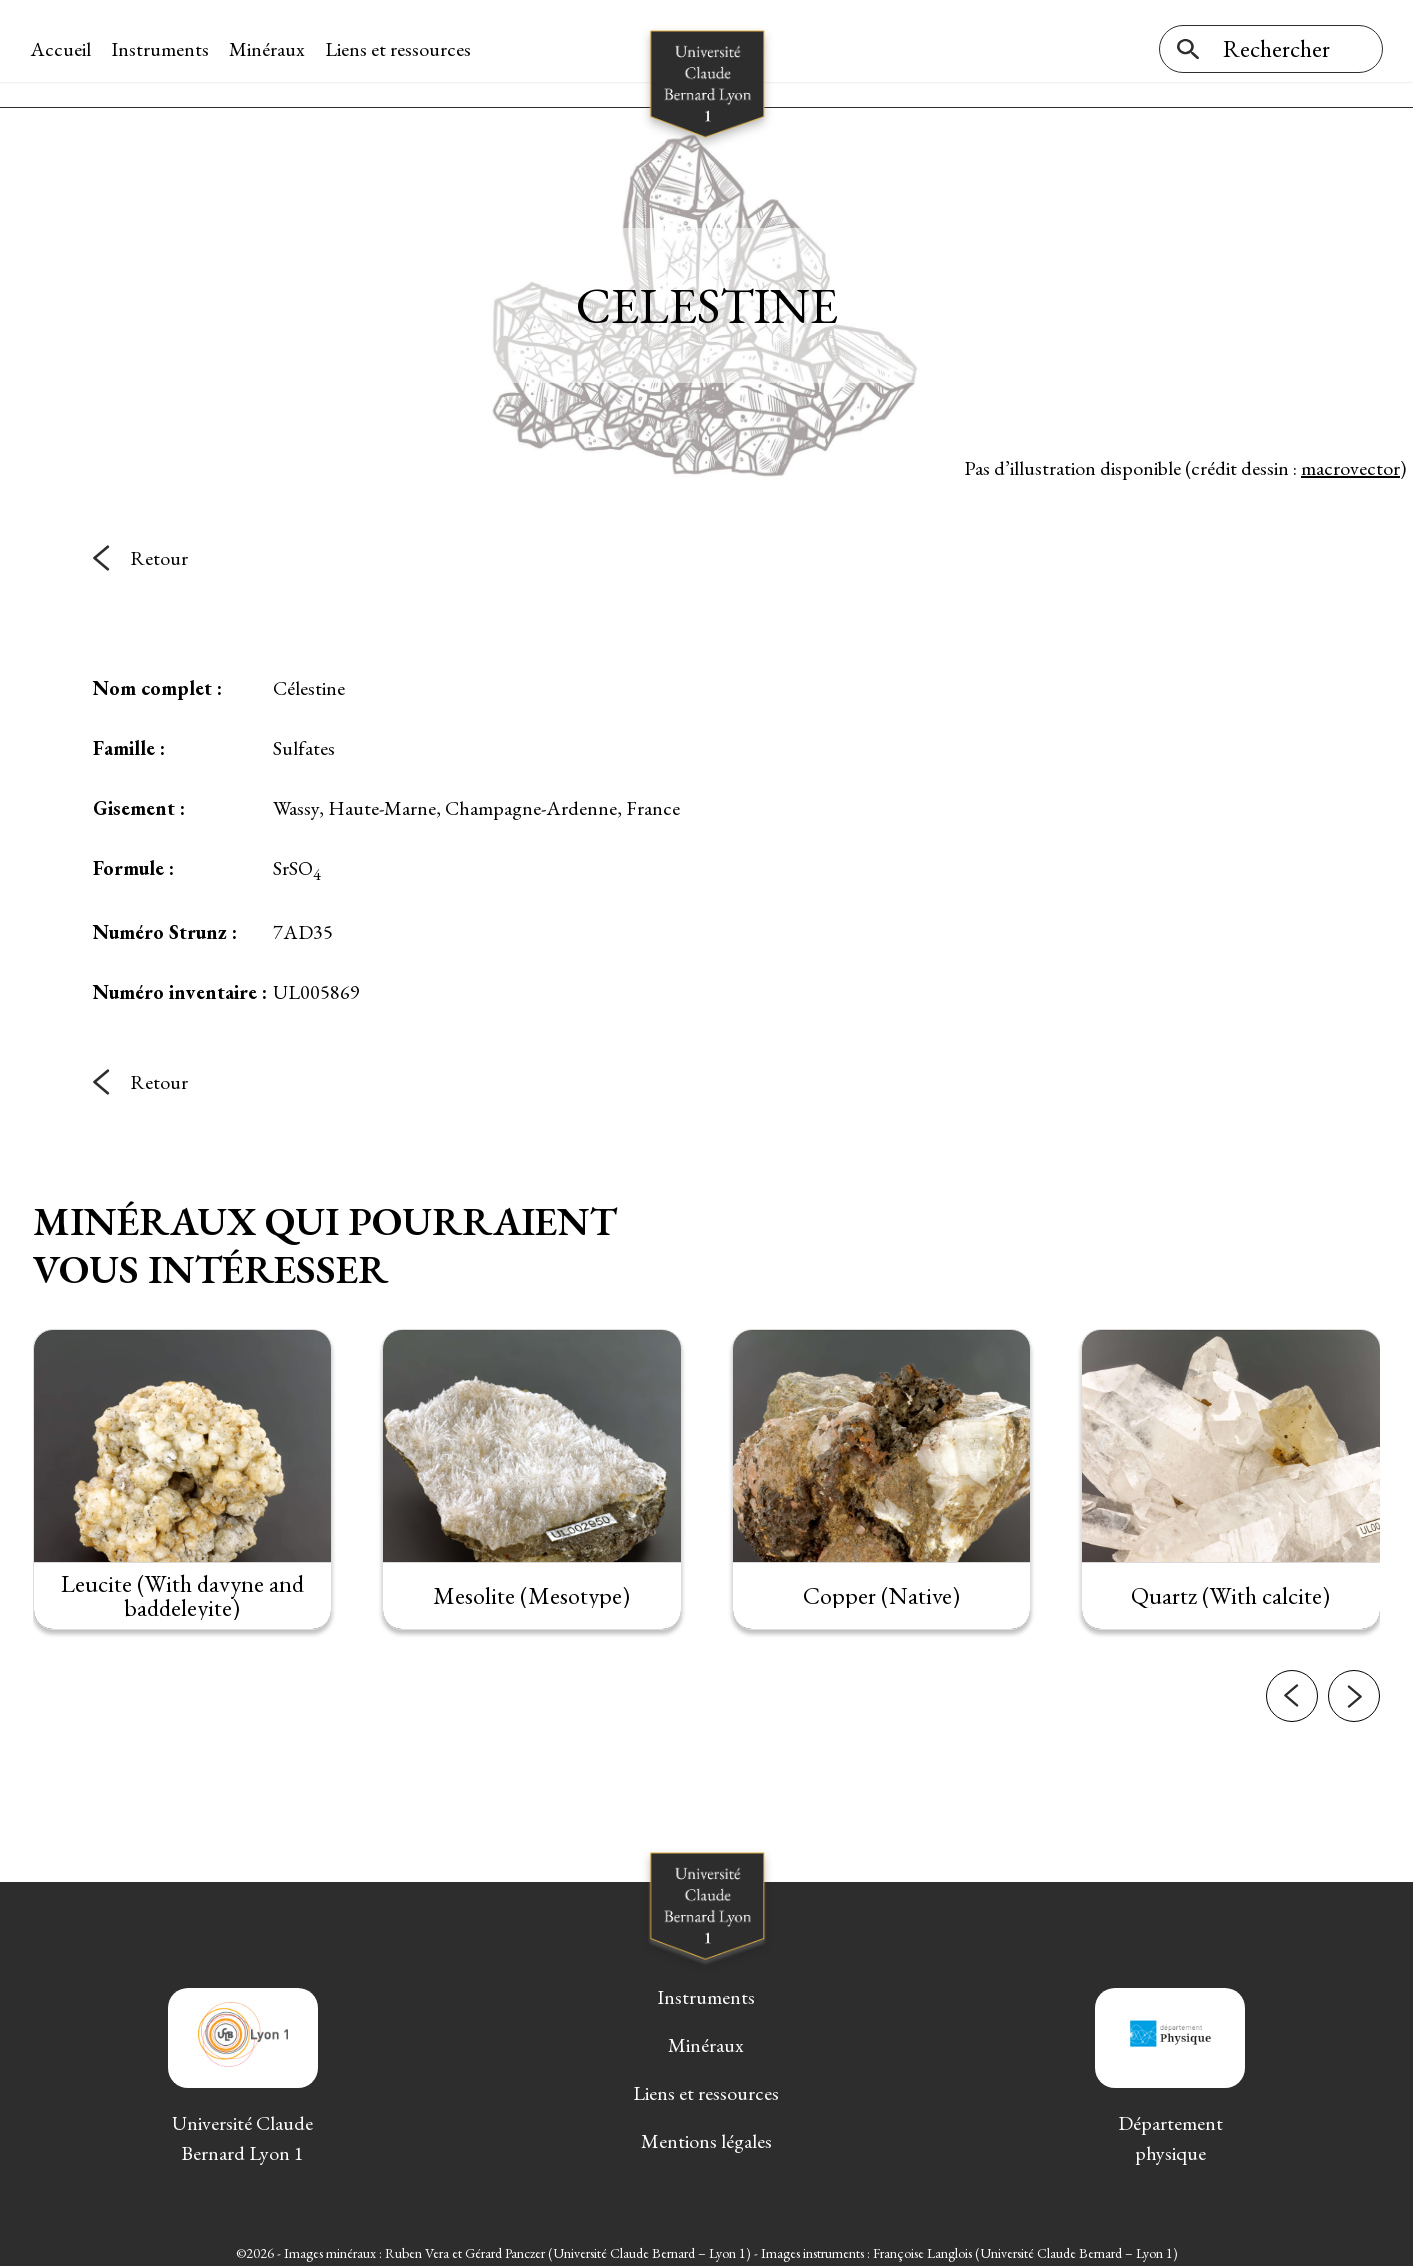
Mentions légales (706, 2133)
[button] (1292, 1730)
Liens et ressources (401, 49)
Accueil (63, 49)
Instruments (163, 49)
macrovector (1350, 459)
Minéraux (270, 49)
